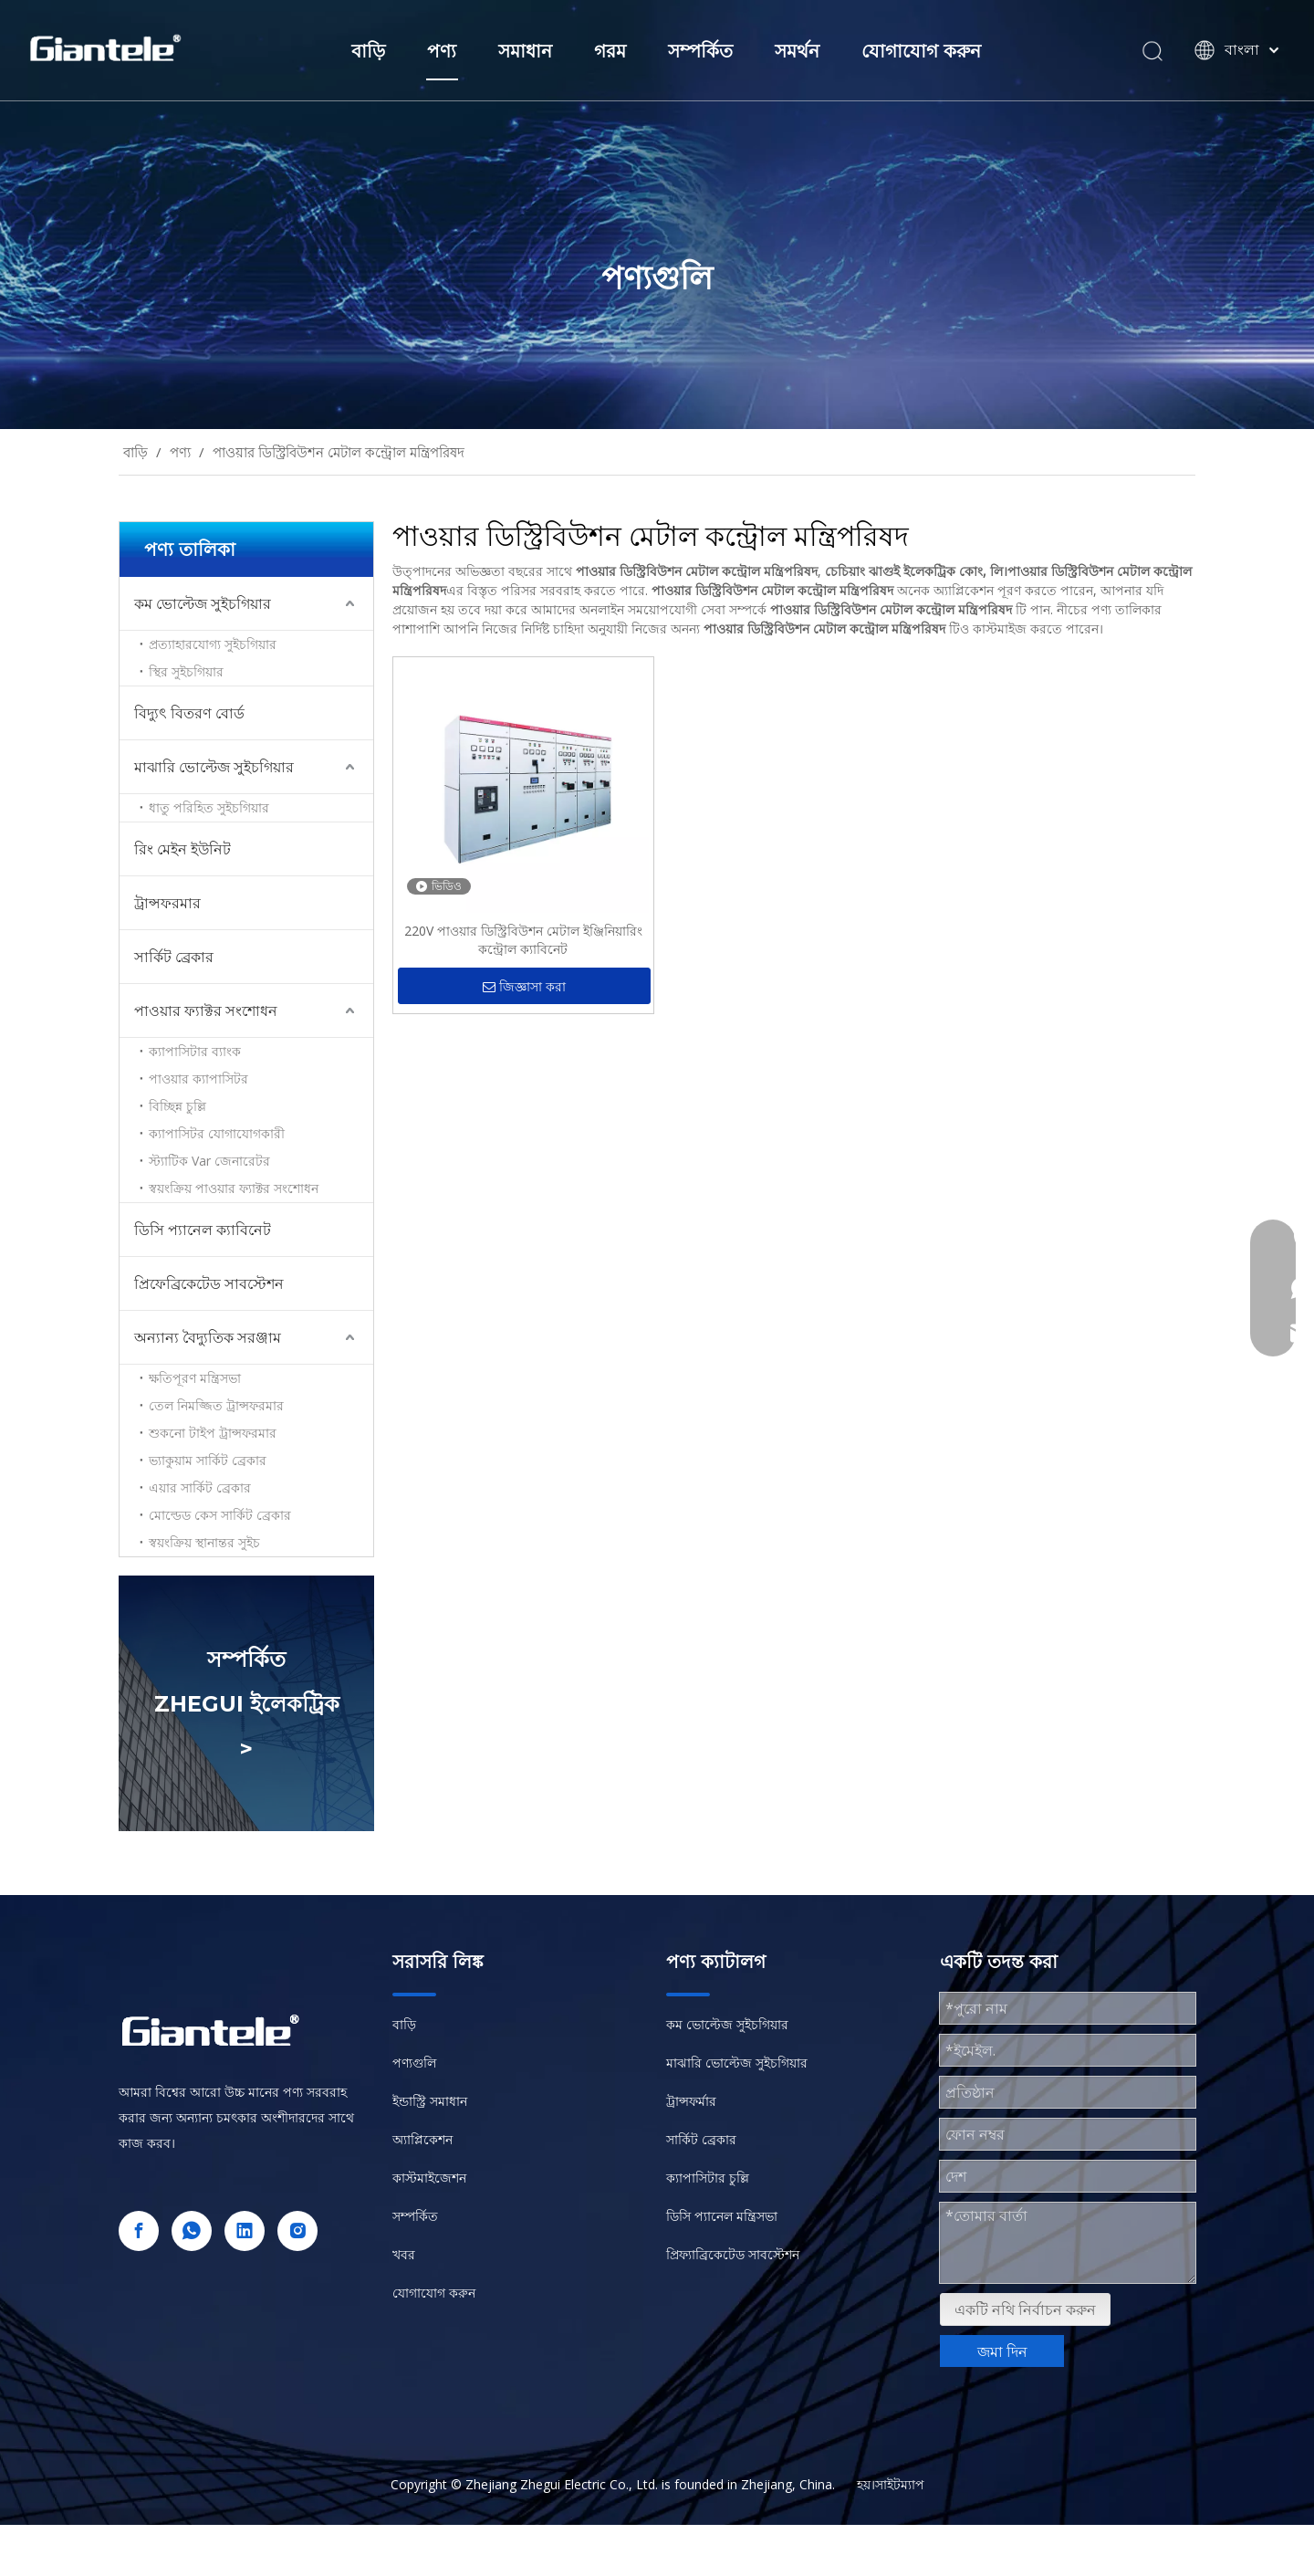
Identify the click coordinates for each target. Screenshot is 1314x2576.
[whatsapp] (192, 2231)
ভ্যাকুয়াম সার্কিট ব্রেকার (207, 1460)
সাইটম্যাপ (899, 2484)
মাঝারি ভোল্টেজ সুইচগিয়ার (214, 767)
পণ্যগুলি (414, 2062)
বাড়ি (368, 51)
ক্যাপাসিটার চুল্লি (707, 2177)
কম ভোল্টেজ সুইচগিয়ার (202, 603)
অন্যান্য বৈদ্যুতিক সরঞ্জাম (207, 1337)
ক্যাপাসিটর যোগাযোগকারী (217, 1133)
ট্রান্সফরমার (167, 903)
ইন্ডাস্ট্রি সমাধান (429, 2101)
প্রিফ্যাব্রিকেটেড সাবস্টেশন (732, 2254)
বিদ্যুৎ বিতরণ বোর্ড (189, 713)
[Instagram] (297, 2231)
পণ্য (441, 51)
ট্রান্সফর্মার (691, 2101)
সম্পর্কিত (700, 51)
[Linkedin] (244, 2231)
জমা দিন (1002, 2351)
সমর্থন (797, 51)
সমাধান (525, 51)
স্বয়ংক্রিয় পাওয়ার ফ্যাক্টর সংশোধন (233, 1188)
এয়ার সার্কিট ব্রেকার (200, 1487)
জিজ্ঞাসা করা (524, 987)
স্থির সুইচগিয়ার (186, 671)
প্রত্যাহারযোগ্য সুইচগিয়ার (212, 644)
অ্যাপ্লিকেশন (422, 2139)
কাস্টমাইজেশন (429, 2177)
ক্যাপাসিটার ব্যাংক (195, 1051)
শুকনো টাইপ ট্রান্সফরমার (212, 1432)
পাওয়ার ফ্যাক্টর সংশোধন (205, 1010)
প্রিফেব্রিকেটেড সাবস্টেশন (209, 1283)
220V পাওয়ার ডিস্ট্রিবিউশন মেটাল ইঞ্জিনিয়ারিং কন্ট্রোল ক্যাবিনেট (523, 940)
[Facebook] (139, 2231)
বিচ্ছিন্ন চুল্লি (177, 1106)
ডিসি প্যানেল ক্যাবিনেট (202, 1230)
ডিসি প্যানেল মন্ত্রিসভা (721, 2216)
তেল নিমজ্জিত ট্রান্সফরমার (216, 1405)
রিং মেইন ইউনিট (182, 849)
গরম (610, 51)
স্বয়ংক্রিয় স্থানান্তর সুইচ (204, 1542)
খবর (403, 2254)
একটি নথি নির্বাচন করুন (1025, 2309)
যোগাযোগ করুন (921, 51)
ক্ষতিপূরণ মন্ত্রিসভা (195, 1378)
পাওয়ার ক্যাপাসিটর (198, 1078)
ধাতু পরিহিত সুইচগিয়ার (209, 807)
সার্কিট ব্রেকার (174, 957)
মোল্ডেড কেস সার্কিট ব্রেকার (220, 1515)
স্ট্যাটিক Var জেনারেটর (209, 1160)
